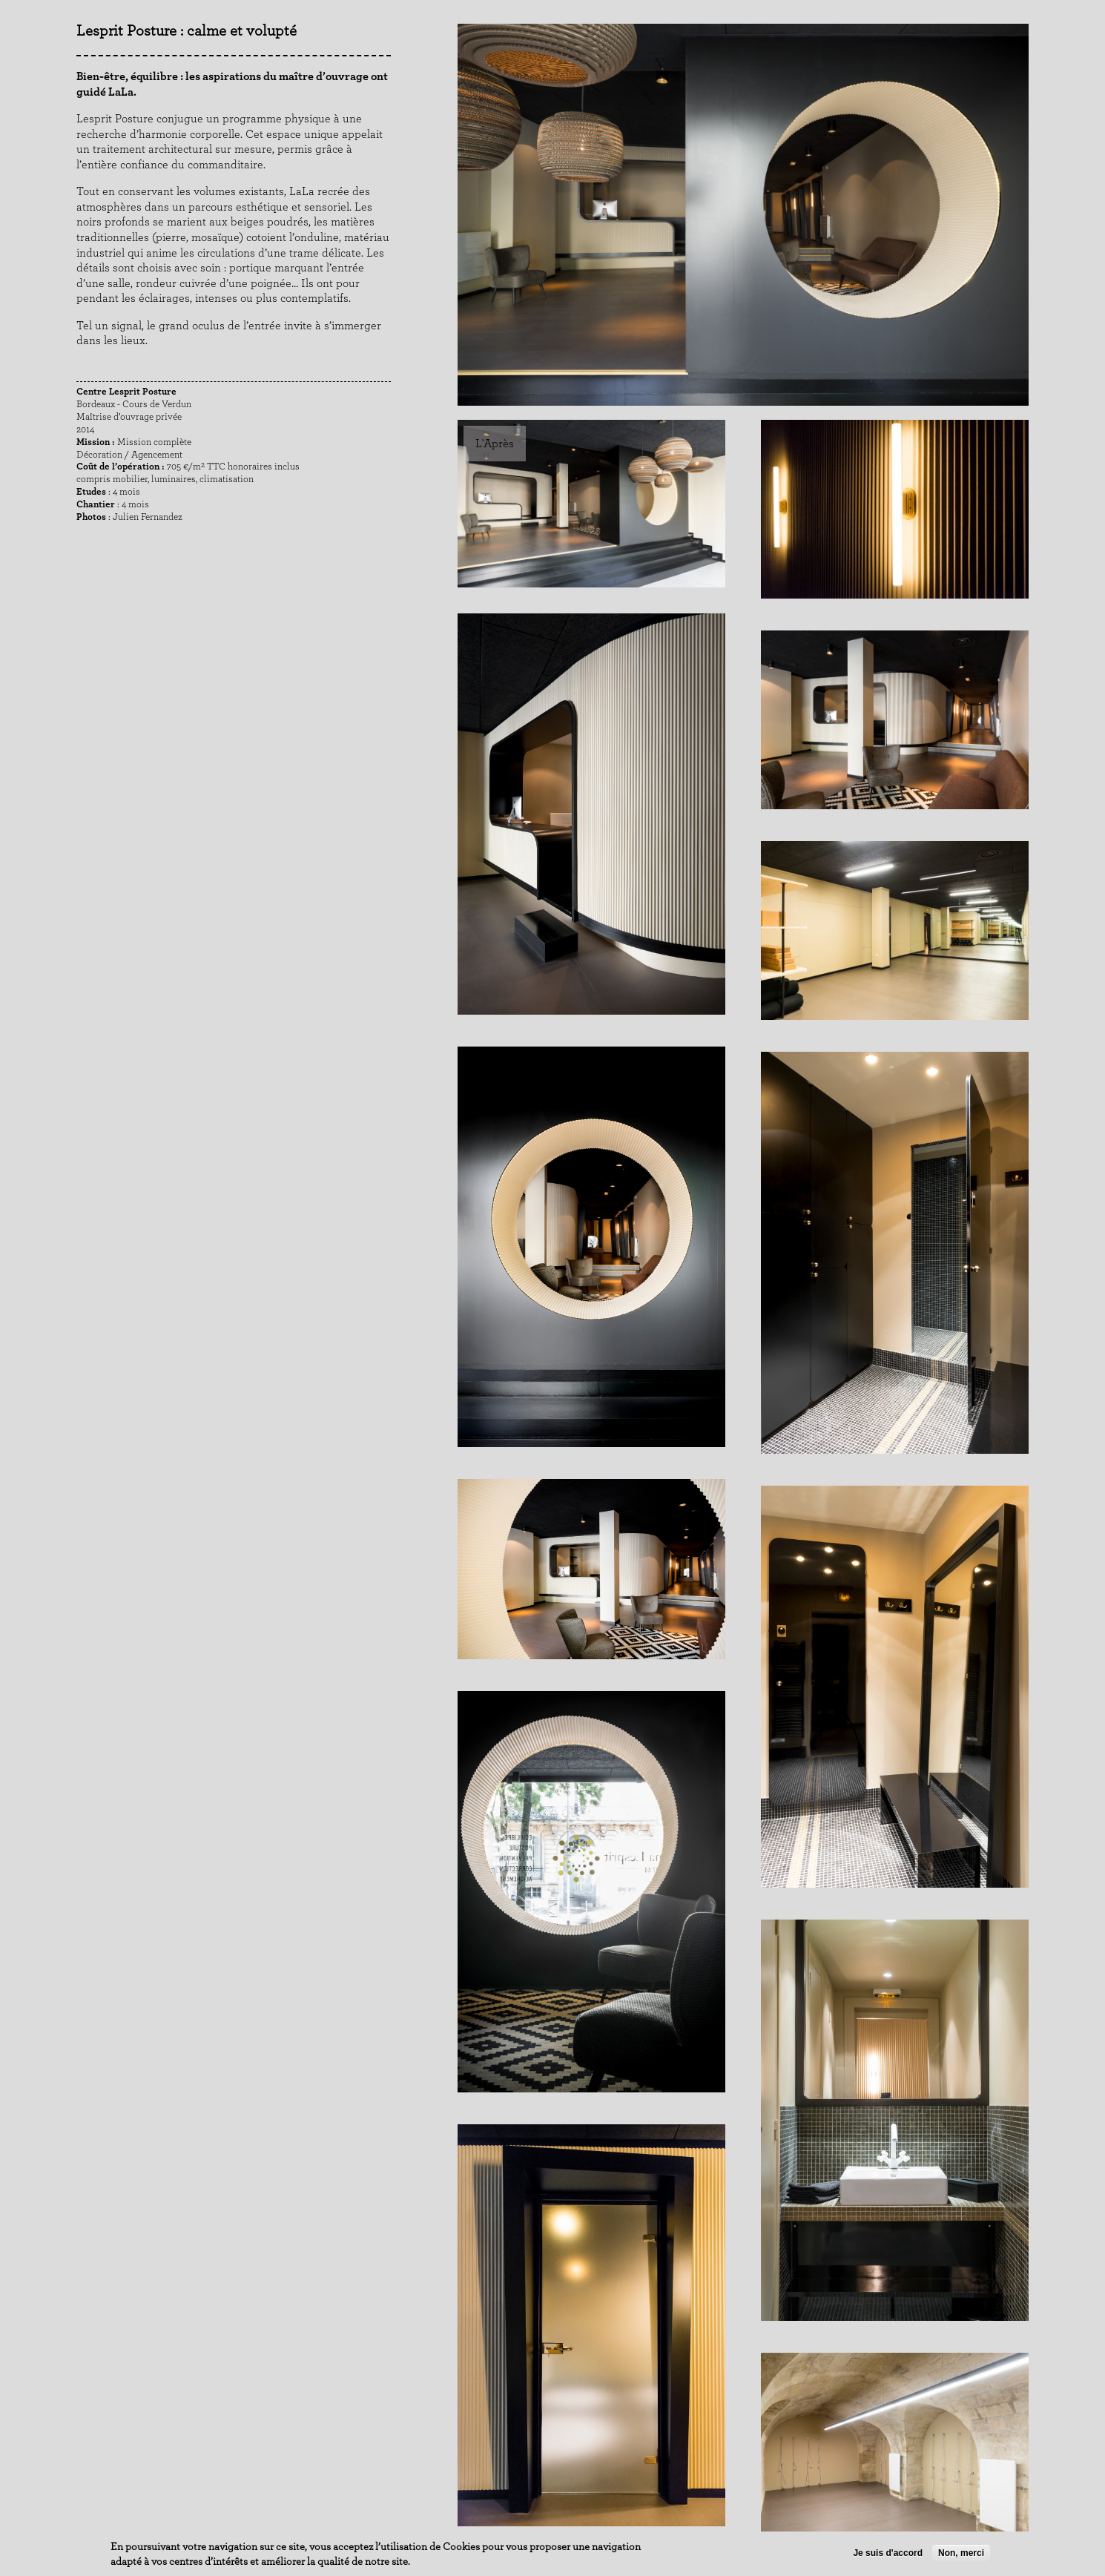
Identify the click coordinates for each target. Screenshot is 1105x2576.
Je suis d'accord (888, 2553)
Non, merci (961, 2553)
